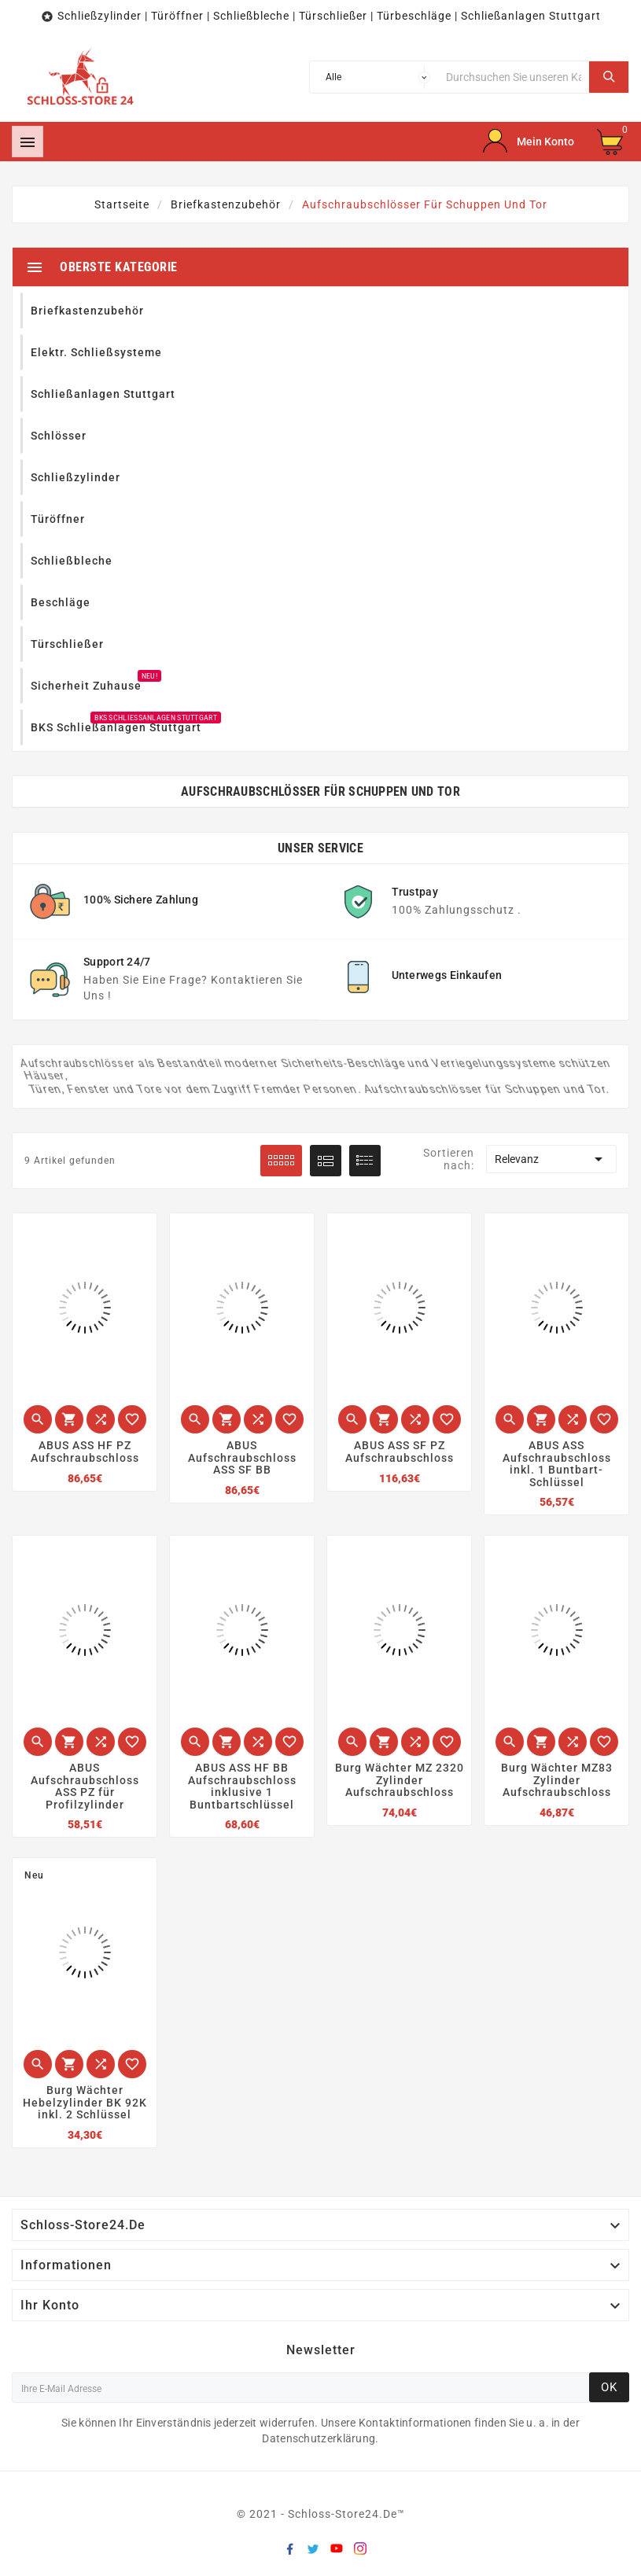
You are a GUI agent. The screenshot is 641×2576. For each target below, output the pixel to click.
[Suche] (513, 77)
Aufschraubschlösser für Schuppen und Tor (320, 791)
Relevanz (551, 1159)
